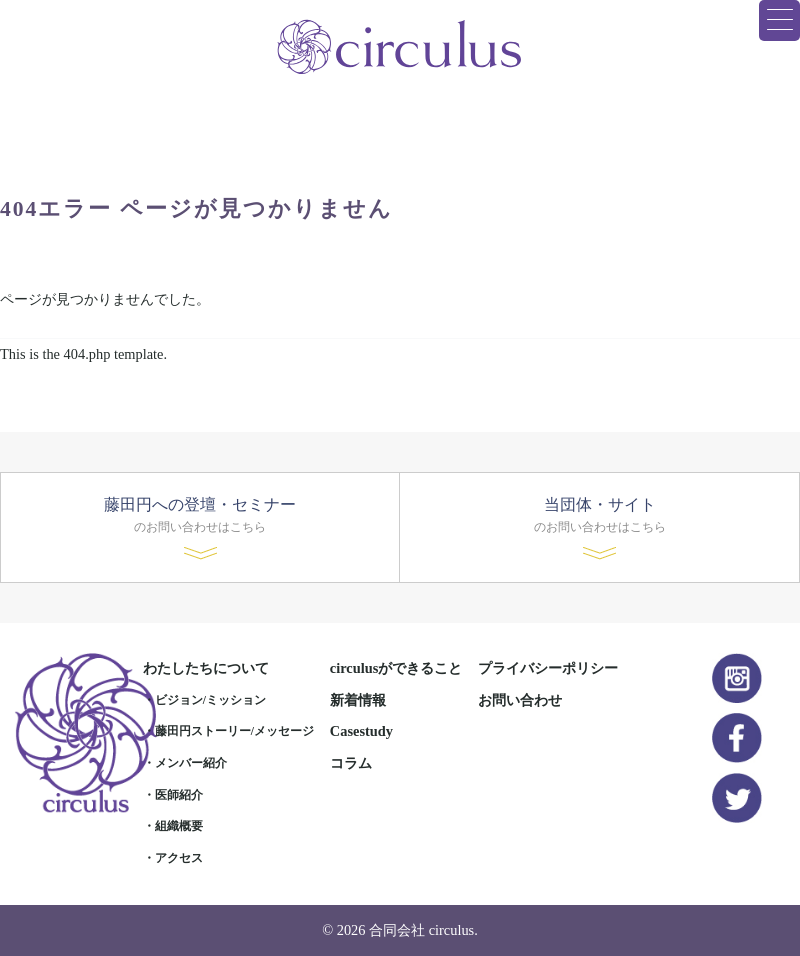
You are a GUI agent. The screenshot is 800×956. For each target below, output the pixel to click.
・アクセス (173, 858)
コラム (351, 763)
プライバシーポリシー (548, 668)
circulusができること (396, 668)
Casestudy (361, 731)
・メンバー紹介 (185, 763)
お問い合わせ (520, 700)
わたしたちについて (206, 668)
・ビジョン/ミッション (204, 700)
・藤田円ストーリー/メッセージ (228, 731)
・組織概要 (173, 826)
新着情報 (358, 700)
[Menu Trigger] (779, 20)
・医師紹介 (173, 795)
